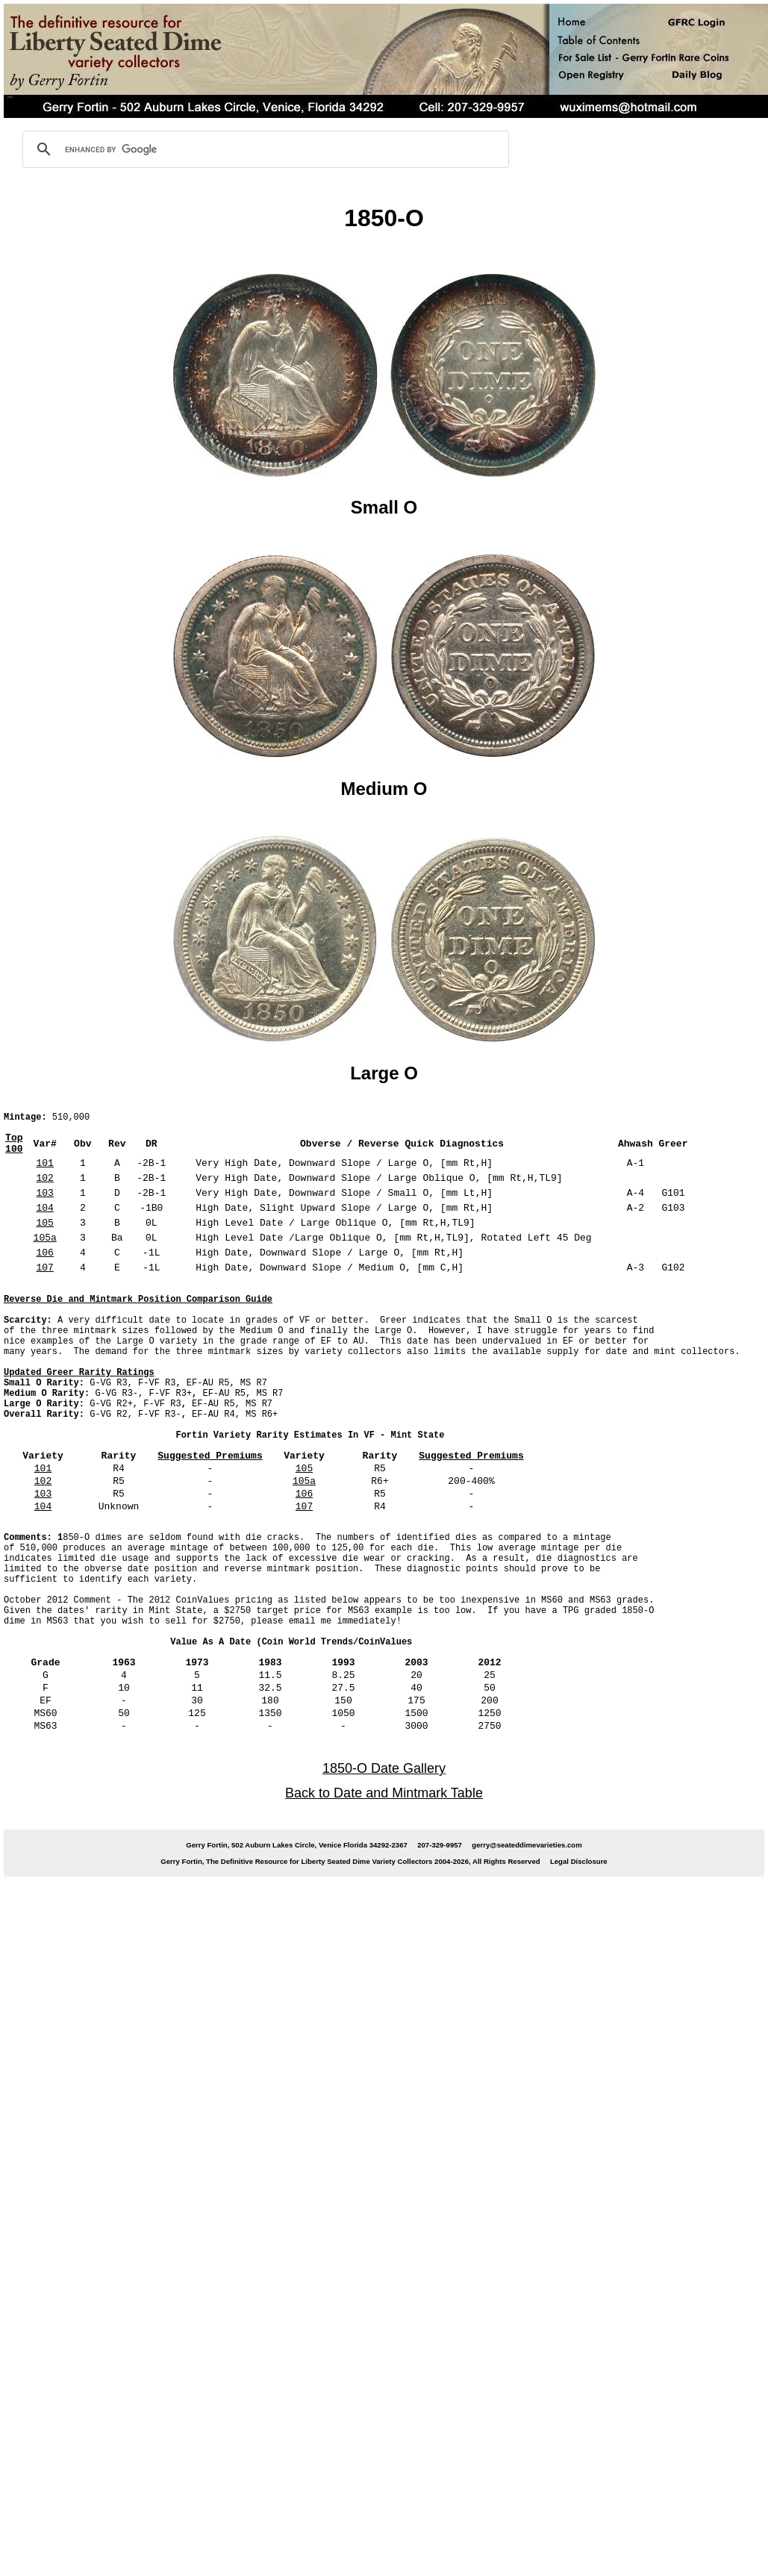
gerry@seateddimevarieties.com (526, 1910)
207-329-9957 (439, 1910)
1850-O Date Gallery (384, 1833)
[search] (263, 149)
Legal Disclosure (579, 1926)
